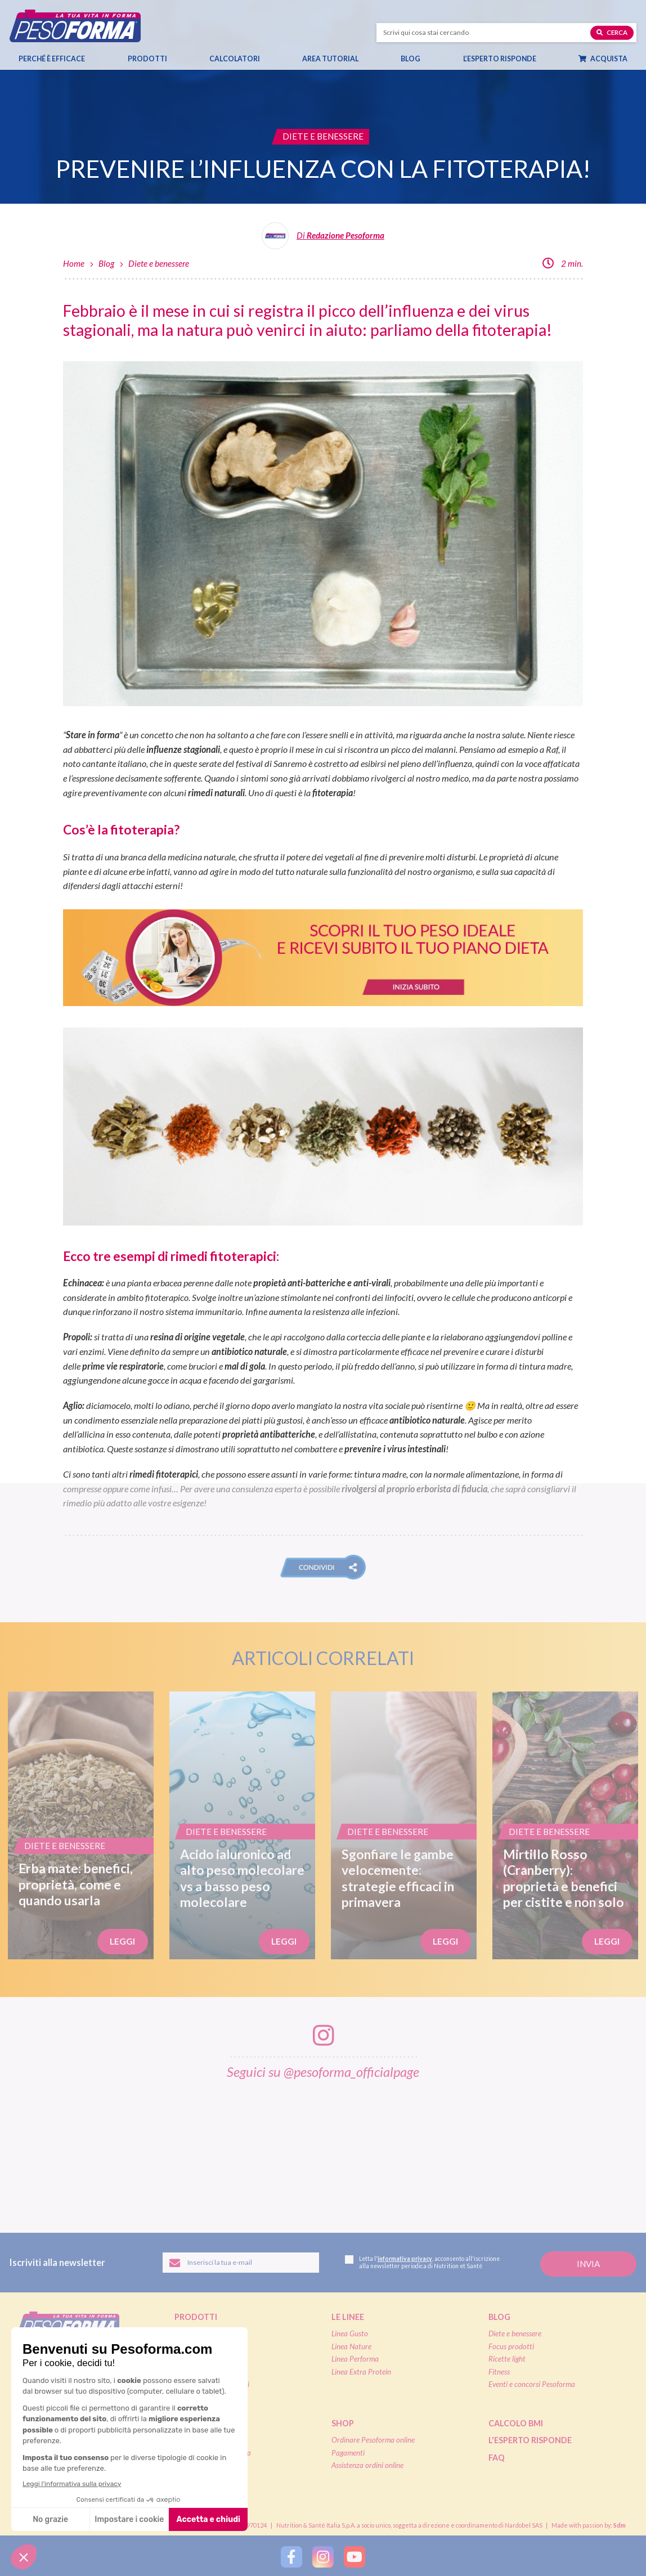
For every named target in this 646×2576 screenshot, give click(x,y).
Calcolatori (240, 59)
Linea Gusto (349, 2333)
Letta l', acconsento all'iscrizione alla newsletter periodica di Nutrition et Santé (422, 2262)
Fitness (499, 2371)
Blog (416, 59)
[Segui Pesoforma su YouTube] (354, 2557)
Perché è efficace (52, 59)
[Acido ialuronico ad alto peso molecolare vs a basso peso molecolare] (242, 1825)
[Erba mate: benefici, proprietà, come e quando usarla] (81, 1825)
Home (73, 263)
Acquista (608, 59)
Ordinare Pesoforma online (373, 2439)
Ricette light (507, 2358)
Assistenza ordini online (367, 2465)
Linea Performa (355, 2358)
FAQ (496, 2457)
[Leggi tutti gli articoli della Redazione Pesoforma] (323, 239)
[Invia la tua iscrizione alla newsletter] (588, 2264)
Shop (342, 2423)
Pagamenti (348, 2452)
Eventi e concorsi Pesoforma (531, 2384)
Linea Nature (351, 2346)
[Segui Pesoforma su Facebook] (291, 2557)
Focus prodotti (511, 2346)
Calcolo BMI (515, 2423)
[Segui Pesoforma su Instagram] (323, 2557)
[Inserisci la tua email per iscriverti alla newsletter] (241, 2262)
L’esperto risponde (499, 59)
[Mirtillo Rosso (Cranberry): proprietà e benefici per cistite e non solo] (565, 1825)
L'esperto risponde (530, 2440)
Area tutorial (335, 59)
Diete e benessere (158, 263)
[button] (323, 1567)
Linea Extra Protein (361, 2371)
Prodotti (153, 59)
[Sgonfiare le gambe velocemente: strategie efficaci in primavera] (404, 1825)
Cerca (611, 32)
